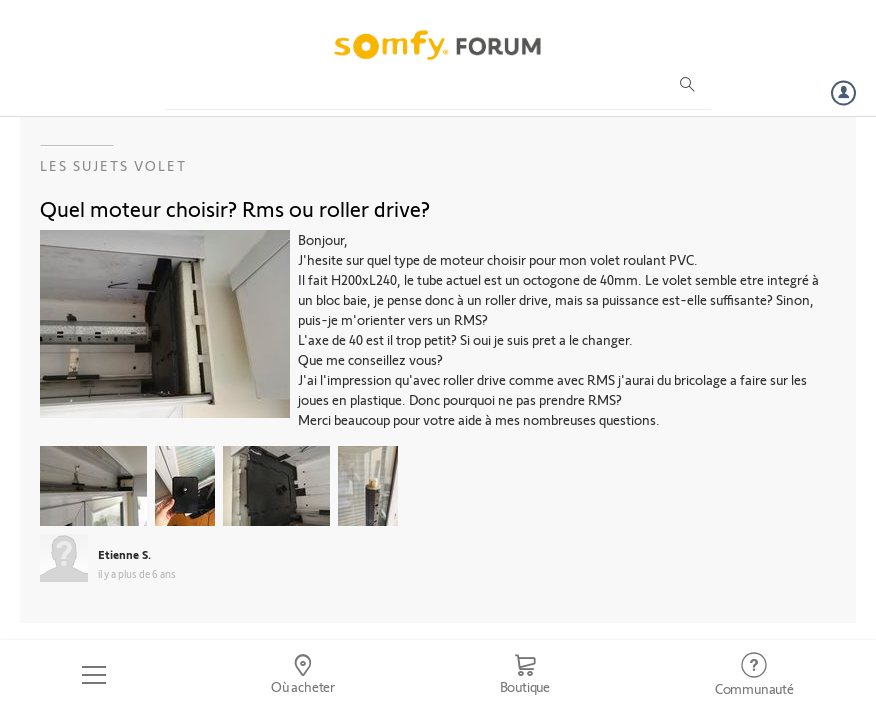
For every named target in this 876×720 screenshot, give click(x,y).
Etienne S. (124, 554)
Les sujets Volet (113, 165)
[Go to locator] (303, 675)
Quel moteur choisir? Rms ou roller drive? (235, 208)
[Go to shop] (524, 675)
